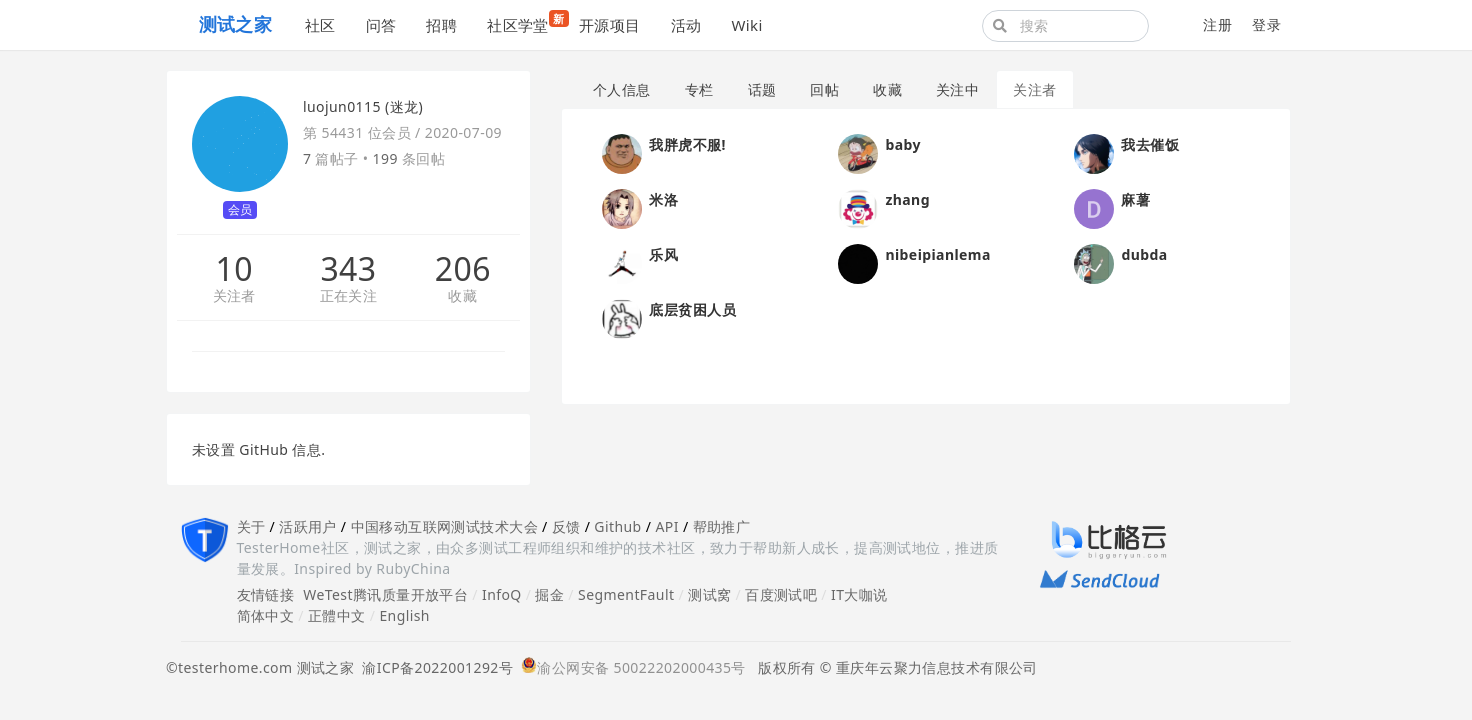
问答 (381, 25)
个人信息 (622, 89)
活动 (686, 25)
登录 (1266, 24)
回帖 (824, 89)
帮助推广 (722, 526)
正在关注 (349, 296)
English (404, 615)
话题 (762, 89)
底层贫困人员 (692, 309)
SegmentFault (626, 594)
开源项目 (610, 25)
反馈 (566, 526)
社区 (320, 25)
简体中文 (266, 615)
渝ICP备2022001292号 (433, 667)
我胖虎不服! (687, 144)
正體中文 (337, 615)
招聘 (441, 25)
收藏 (462, 296)
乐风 (663, 254)
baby (902, 144)
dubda (1144, 254)
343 (348, 269)
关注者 (234, 296)
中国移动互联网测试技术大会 (444, 526)
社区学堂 (525, 22)
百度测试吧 (781, 594)
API (666, 526)
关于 (251, 526)
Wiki (746, 25)
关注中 (957, 89)
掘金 (549, 594)
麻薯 (1135, 199)
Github (617, 526)
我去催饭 (1150, 144)
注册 (1217, 24)
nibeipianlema (937, 254)
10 (233, 269)
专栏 (699, 89)
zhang (907, 199)
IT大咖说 (859, 594)
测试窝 (709, 594)
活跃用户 (308, 526)
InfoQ (502, 594)
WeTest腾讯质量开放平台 (385, 594)
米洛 (663, 199)
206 (463, 269)
